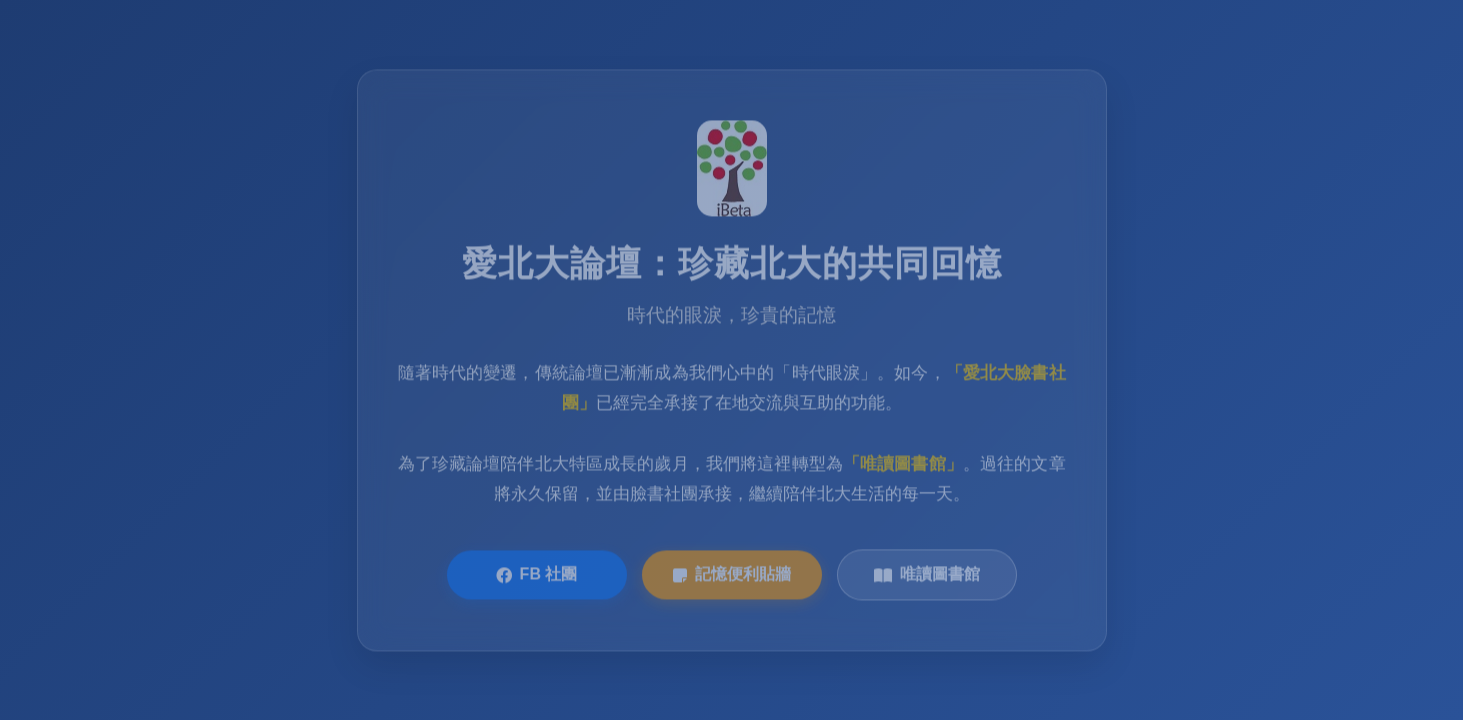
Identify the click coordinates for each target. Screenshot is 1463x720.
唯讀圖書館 (927, 576)
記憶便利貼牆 (732, 576)
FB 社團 (537, 576)
